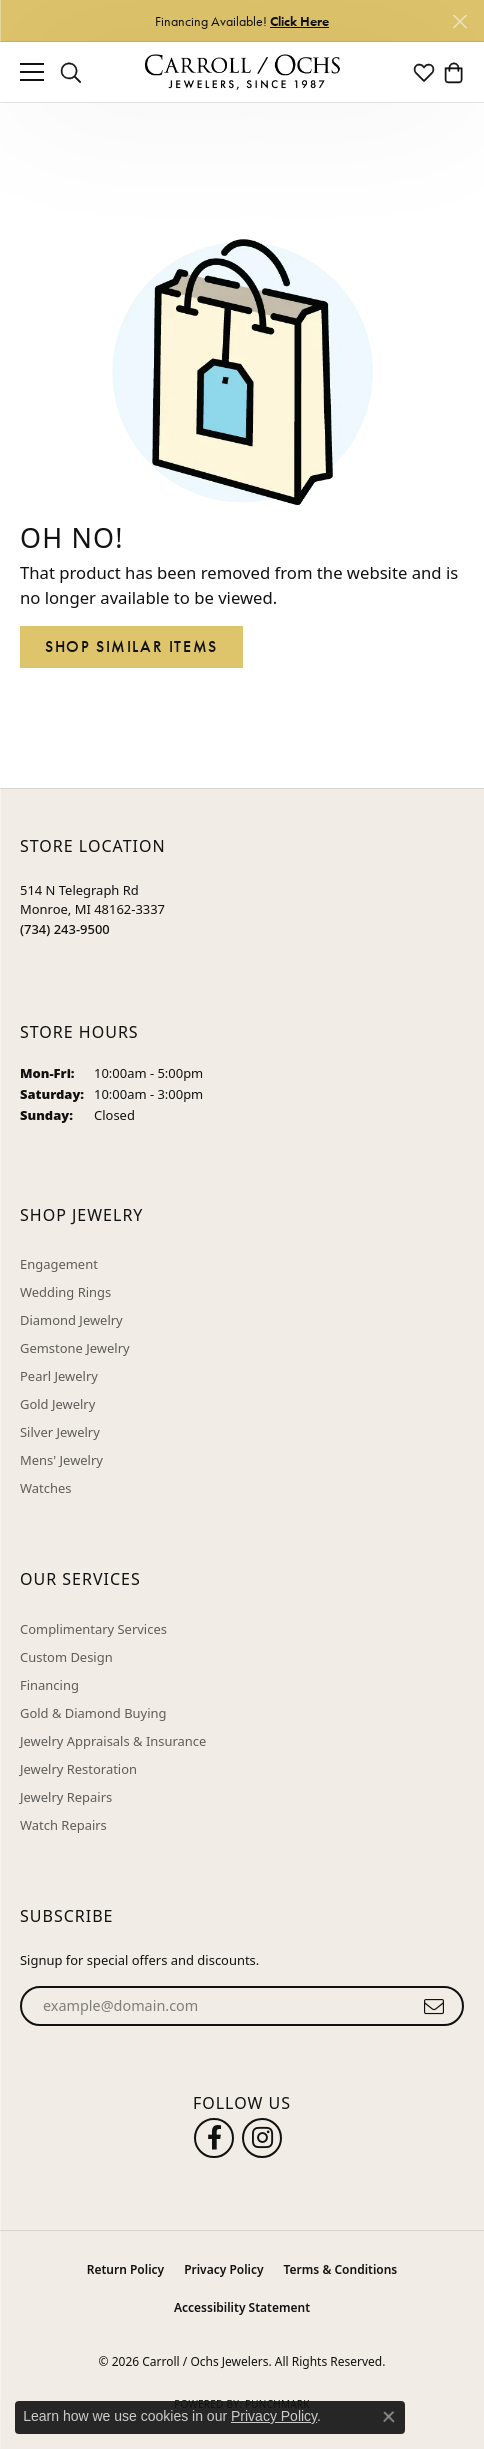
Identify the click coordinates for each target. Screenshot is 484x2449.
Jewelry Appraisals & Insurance (113, 1741)
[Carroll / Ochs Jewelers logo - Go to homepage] (242, 72)
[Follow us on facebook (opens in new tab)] (214, 2138)
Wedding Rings (65, 1292)
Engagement (59, 1264)
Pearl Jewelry (59, 1376)
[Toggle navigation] (32, 72)
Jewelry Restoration (78, 1769)
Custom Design (66, 1657)
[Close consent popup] (389, 2417)
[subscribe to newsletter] (434, 2006)
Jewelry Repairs (66, 1797)
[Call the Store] (65, 929)
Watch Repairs (63, 1825)
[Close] (459, 21)
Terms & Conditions (341, 2269)
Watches (45, 1488)
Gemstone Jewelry (75, 1348)
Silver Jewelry (60, 1432)
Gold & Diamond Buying (93, 1713)
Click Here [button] (299, 21)
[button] (71, 72)
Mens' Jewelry (61, 1460)
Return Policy (125, 2269)
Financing (49, 1685)
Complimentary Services (93, 1629)
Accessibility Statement (242, 2307)
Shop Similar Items (131, 646)
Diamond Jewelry (71, 1320)
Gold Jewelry (57, 1404)
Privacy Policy (223, 2269)
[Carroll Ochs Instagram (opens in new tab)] (262, 2138)
